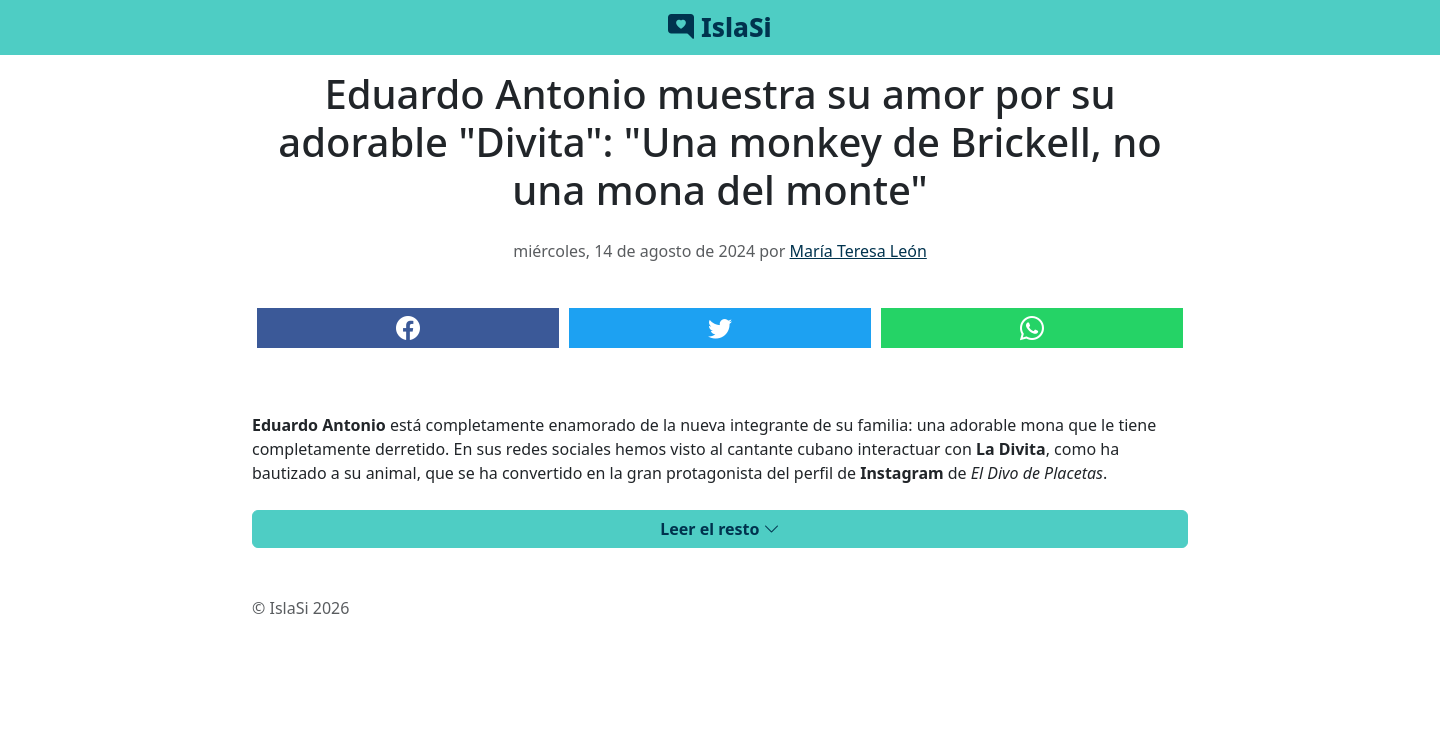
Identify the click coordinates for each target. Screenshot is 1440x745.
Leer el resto (719, 529)
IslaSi (719, 27)
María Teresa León (858, 251)
